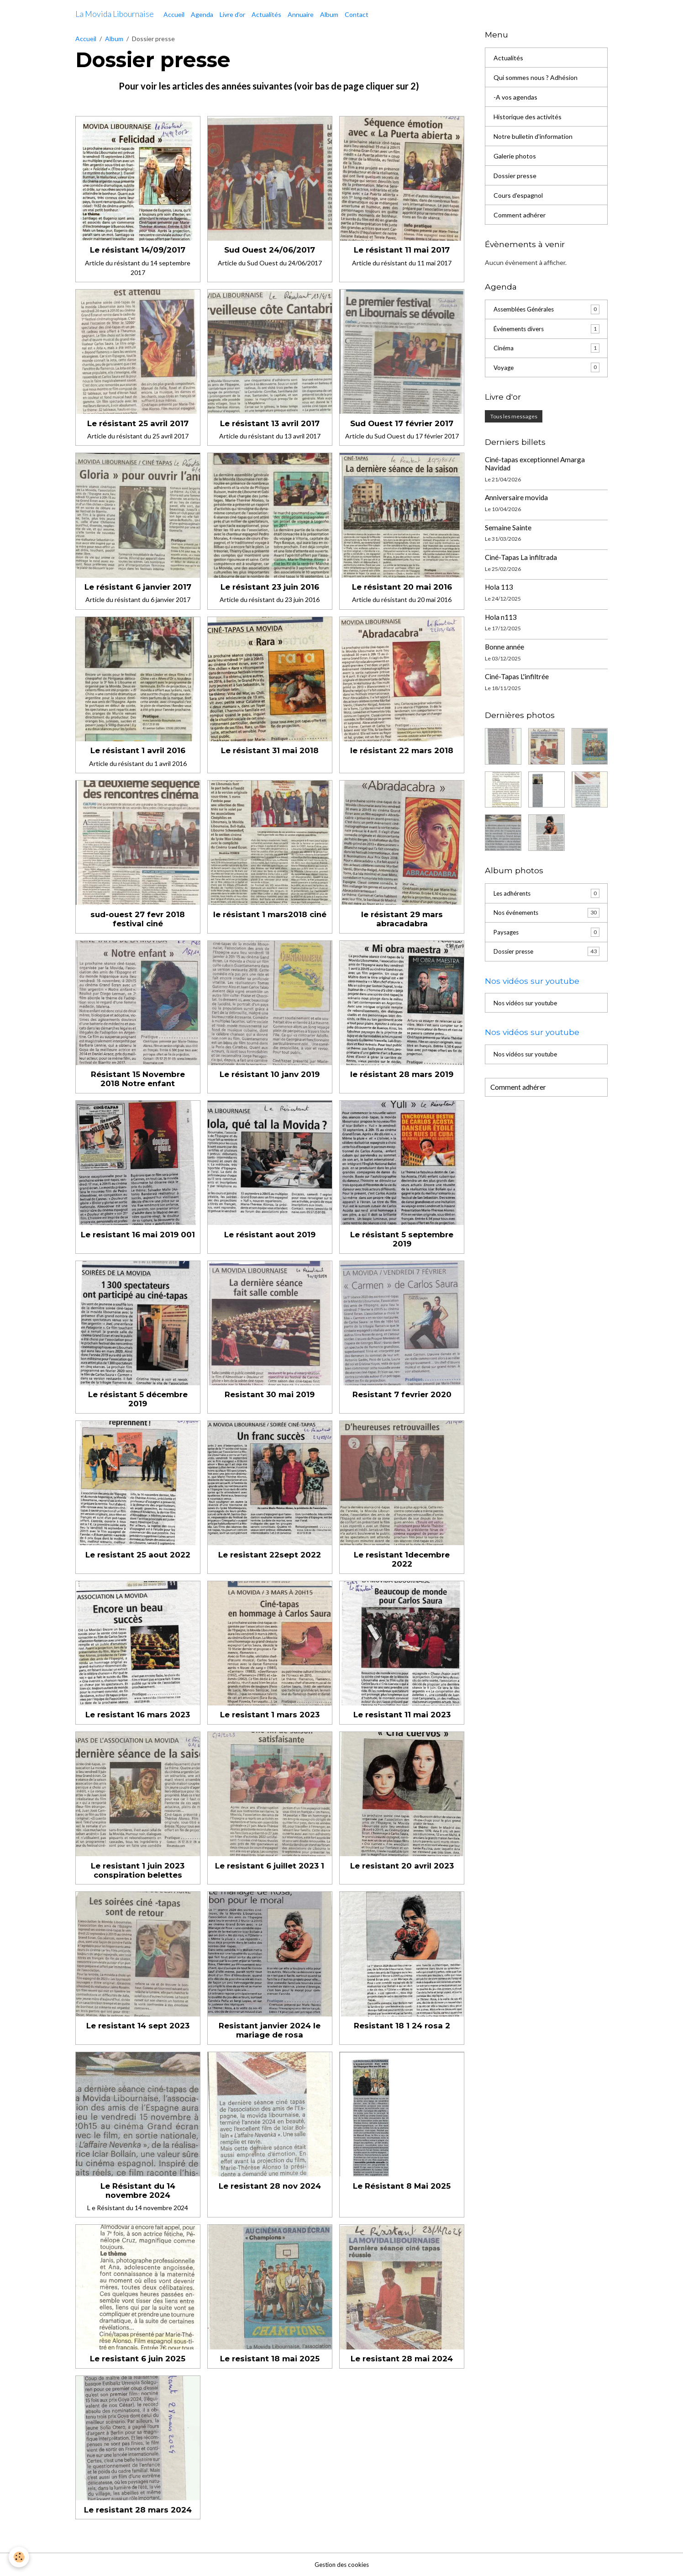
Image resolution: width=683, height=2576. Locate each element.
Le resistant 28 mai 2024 (402, 2358)
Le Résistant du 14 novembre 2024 (137, 2190)
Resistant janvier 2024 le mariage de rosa (269, 2030)
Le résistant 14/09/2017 (137, 249)
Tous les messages (513, 417)
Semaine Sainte (508, 528)
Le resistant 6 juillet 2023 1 (269, 1865)
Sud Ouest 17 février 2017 (401, 423)
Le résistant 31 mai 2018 (270, 750)
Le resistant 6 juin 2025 (137, 2358)
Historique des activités (528, 117)
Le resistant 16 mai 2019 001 (138, 1234)
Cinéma (546, 349)
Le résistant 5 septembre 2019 (401, 1239)
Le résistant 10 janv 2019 (270, 1074)
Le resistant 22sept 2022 (269, 1554)
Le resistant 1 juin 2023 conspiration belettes (137, 1870)
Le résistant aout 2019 (269, 1234)
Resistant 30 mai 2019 (270, 1394)
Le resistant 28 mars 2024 (138, 2509)
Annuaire (301, 14)
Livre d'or (232, 14)
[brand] (114, 14)
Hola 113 (499, 588)
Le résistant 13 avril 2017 (270, 423)
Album (329, 14)
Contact (356, 14)
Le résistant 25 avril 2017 (138, 423)
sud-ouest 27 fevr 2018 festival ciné (137, 919)
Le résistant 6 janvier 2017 (137, 586)
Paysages (546, 934)
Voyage (546, 368)
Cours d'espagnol (518, 195)
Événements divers (546, 329)
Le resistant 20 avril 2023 (402, 1865)
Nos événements (546, 914)
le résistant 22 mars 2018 (401, 750)
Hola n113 (501, 618)
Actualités (266, 14)
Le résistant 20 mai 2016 (402, 586)
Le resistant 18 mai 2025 (270, 2358)
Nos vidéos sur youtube (527, 1006)
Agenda (202, 14)
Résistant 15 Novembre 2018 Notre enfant (138, 1079)
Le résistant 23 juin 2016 (270, 586)
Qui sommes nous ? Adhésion (536, 77)
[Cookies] (19, 2557)
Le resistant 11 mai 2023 (402, 1714)
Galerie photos (515, 156)
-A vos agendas (515, 97)
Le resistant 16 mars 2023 (137, 1714)
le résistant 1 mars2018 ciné (269, 914)
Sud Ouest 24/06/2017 (269, 249)
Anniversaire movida (516, 499)
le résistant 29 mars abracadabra (402, 919)
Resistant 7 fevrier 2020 (402, 1394)
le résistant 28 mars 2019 (401, 1074)
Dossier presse (515, 175)
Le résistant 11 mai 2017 (402, 249)
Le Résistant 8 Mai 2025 (402, 2186)
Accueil (173, 14)
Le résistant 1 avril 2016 (137, 750)
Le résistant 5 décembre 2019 (138, 1399)
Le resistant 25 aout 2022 (137, 1554)
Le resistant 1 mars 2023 (270, 1714)
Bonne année (504, 648)
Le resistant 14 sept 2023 (137, 2025)
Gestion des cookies (341, 2564)
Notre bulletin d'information (533, 136)
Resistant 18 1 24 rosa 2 (402, 2025)
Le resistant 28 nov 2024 (270, 2186)
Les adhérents (546, 894)
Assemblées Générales (546, 309)
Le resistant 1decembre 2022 (402, 1559)
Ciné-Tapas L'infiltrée (517, 678)
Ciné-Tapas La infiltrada (521, 558)
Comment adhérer (520, 215)
